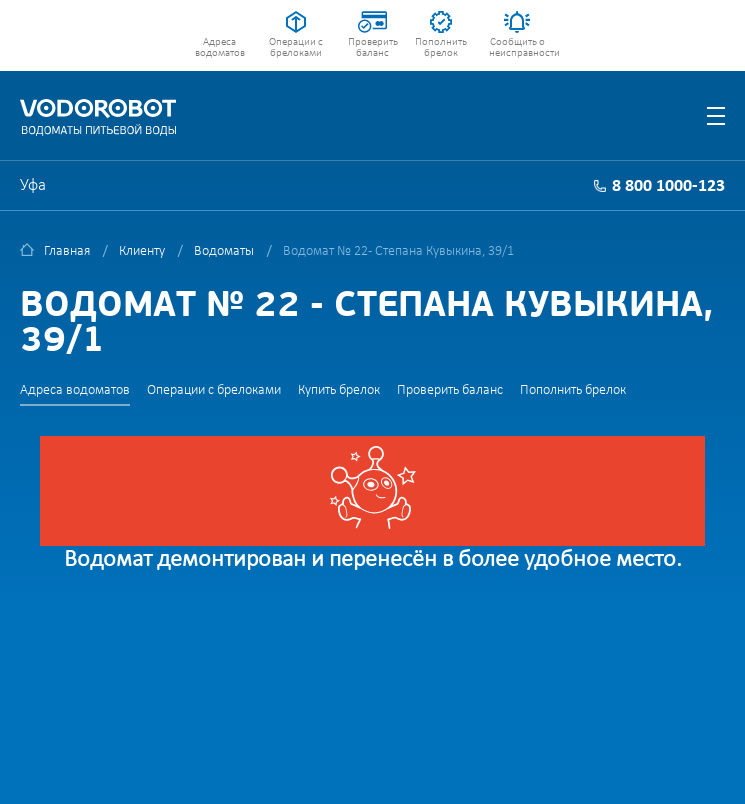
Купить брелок (339, 390)
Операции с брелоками (296, 48)
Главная (67, 251)
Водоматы (224, 251)
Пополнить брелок (441, 48)
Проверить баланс (373, 48)
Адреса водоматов (220, 48)
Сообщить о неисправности (517, 48)
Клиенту (142, 251)
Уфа (33, 185)
